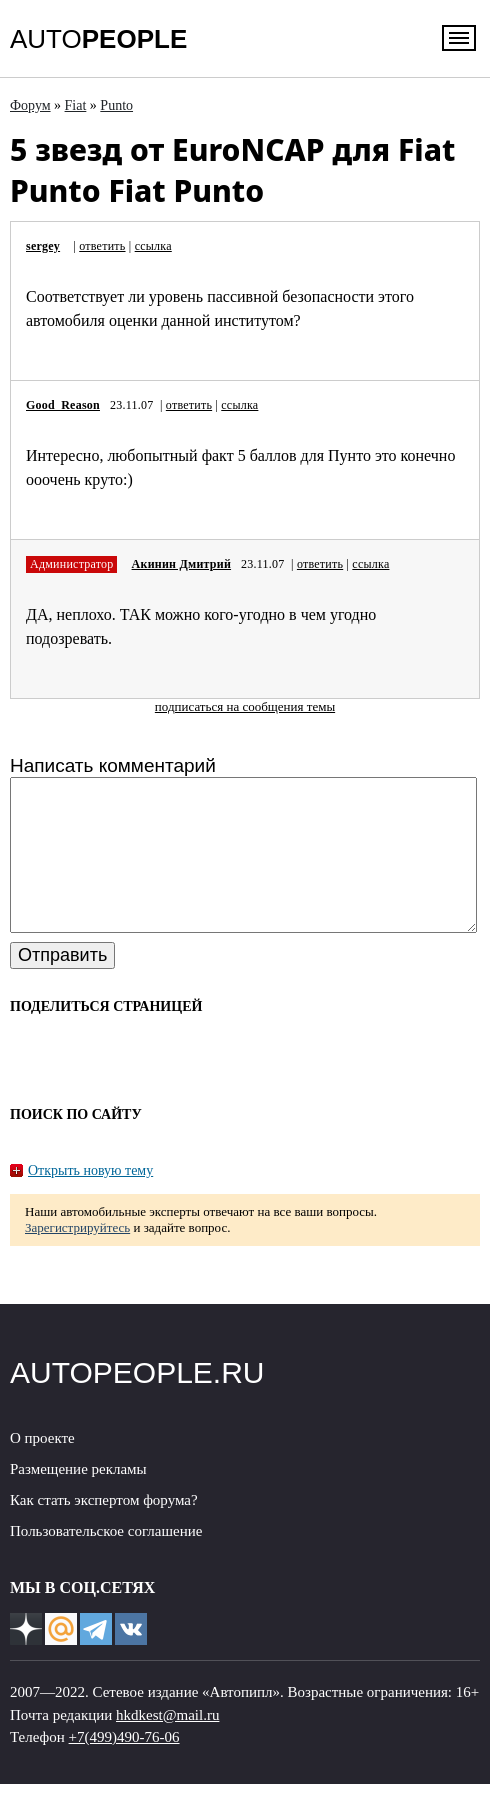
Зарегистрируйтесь (77, 1257)
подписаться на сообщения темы (245, 706)
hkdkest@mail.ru (167, 1745)
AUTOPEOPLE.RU (137, 1402)
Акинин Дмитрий (181, 564)
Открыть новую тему (90, 1200)
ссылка (153, 246)
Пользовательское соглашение (106, 1561)
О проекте (42, 1468)
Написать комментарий (113, 765)
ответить (102, 246)
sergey (43, 246)
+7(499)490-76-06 (124, 1767)
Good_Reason (63, 405)
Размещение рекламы (78, 1499)
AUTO (98, 39)
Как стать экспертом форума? (104, 1530)
